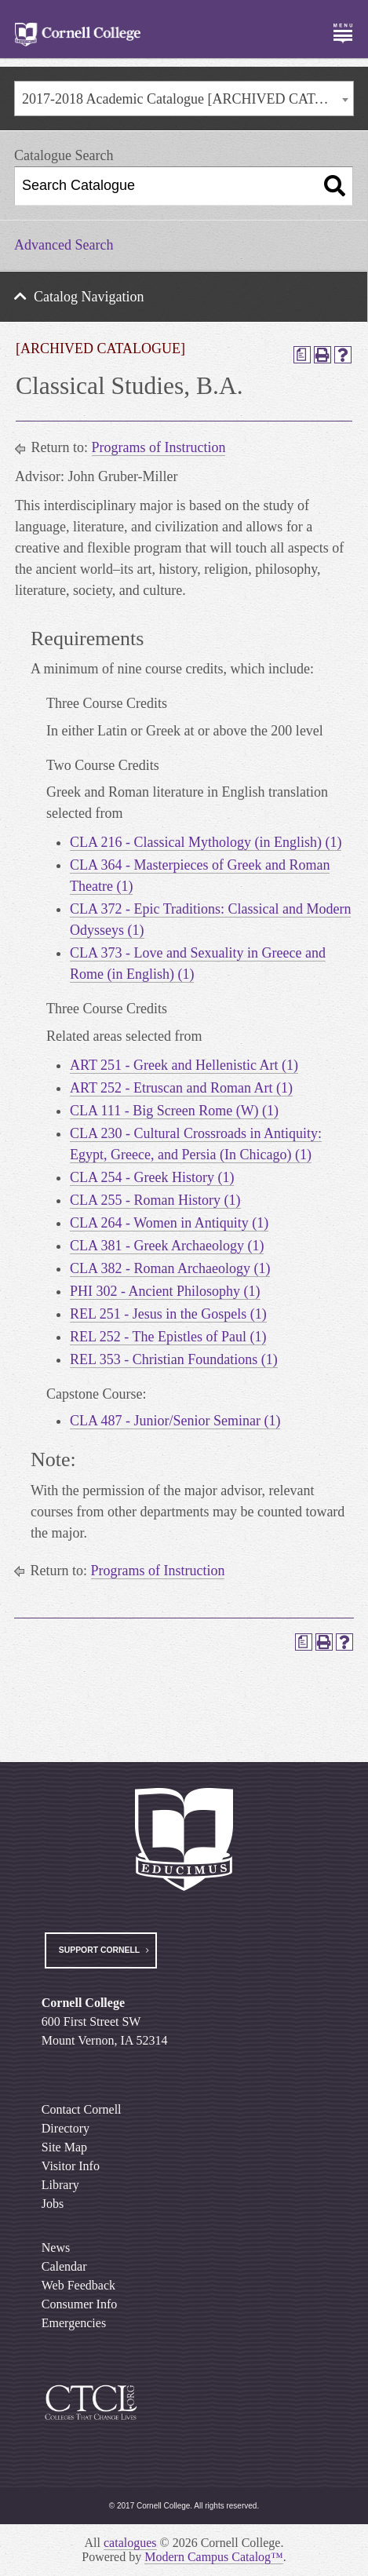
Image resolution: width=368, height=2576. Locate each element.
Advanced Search (63, 245)
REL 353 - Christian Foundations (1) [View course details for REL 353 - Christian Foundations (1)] (174, 1359)
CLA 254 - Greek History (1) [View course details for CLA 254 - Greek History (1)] (152, 1177)
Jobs (53, 2203)
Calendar (64, 2266)
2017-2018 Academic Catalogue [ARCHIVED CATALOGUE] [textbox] (187, 99)
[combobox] (184, 98)
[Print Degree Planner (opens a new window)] (302, 354)
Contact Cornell (82, 2109)
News (56, 2247)
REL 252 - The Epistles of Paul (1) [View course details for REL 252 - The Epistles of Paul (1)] (168, 1337)
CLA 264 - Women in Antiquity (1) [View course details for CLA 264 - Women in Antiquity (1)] (169, 1223)
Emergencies (74, 2323)
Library (60, 2184)
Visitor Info (71, 2166)
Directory (65, 2128)
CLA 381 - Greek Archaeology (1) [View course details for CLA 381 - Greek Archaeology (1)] (167, 1245)
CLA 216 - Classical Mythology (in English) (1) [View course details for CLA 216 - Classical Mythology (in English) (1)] (205, 842)
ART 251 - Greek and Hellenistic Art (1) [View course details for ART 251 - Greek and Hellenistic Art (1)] (184, 1065)
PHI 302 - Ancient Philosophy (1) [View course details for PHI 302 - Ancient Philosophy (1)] (165, 1291)
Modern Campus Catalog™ (213, 2556)
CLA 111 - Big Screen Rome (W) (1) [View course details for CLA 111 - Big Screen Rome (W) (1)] (174, 1110)
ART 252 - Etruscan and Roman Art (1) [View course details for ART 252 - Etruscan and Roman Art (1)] (181, 1088)
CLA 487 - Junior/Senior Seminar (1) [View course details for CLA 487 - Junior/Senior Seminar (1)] (175, 1420)
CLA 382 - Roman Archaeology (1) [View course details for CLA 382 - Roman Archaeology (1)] (170, 1268)
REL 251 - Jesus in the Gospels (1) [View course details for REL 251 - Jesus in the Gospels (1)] (168, 1314)
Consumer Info (79, 2304)
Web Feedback (78, 2285)
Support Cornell (99, 1950)
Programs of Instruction (159, 447)
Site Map (64, 2147)
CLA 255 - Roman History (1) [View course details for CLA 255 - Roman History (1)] (155, 1200)
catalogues (130, 2542)
